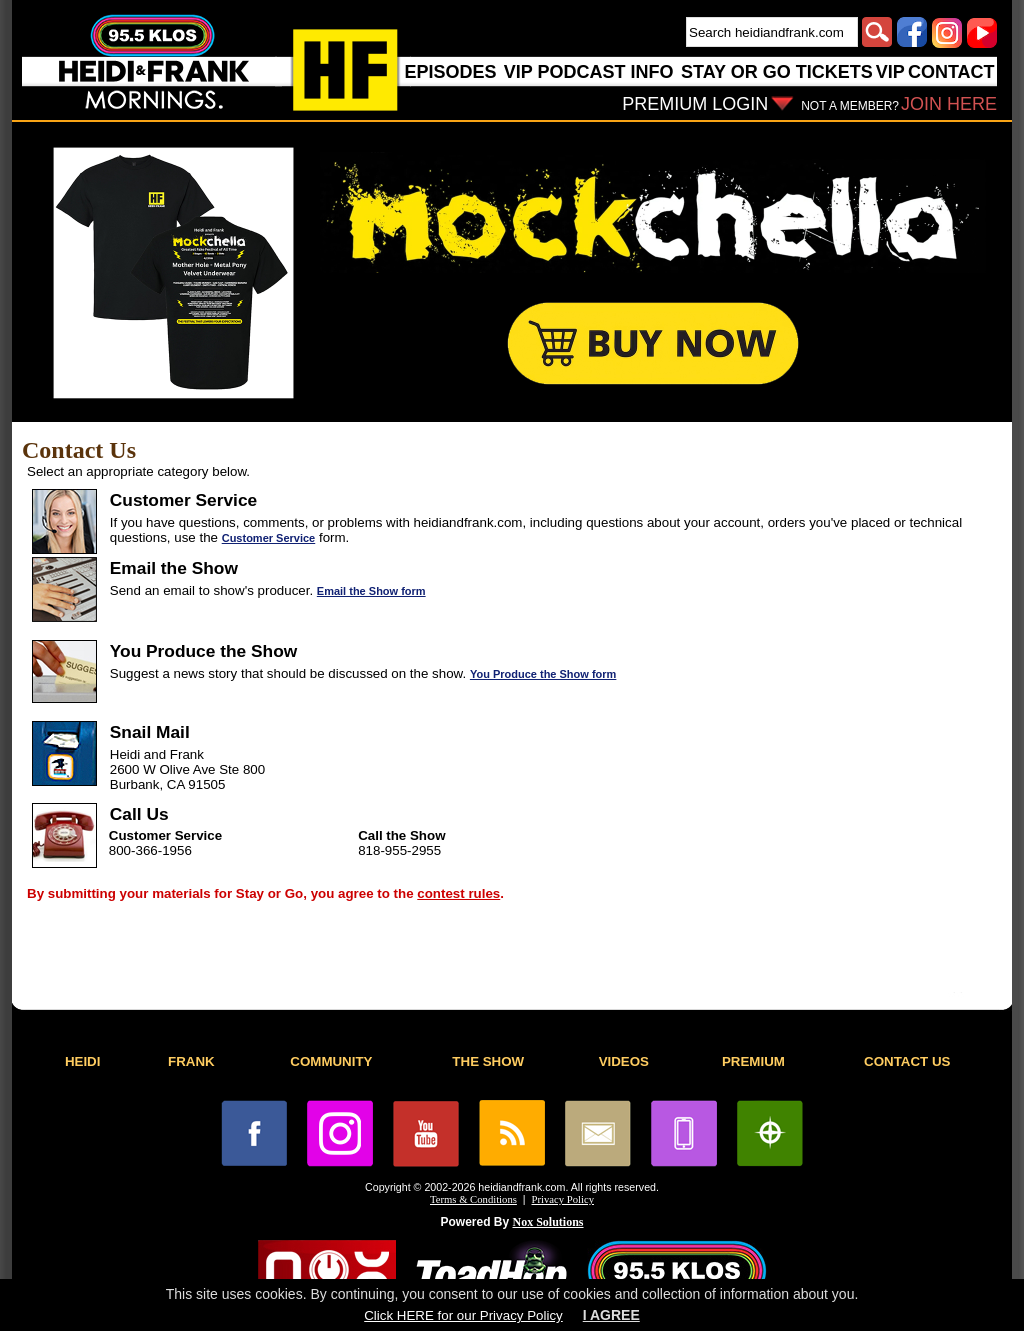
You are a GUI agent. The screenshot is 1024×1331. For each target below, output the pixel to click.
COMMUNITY (331, 1061)
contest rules (458, 893)
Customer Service (269, 538)
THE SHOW (488, 1061)
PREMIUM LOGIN (695, 104)
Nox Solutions (548, 1222)
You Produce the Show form (543, 674)
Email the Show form (371, 591)
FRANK (191, 1061)
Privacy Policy (563, 1199)
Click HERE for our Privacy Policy (463, 1315)
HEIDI (83, 1061)
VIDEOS (624, 1061)
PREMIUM (753, 1061)
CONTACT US (907, 1061)
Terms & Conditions (473, 1199)
